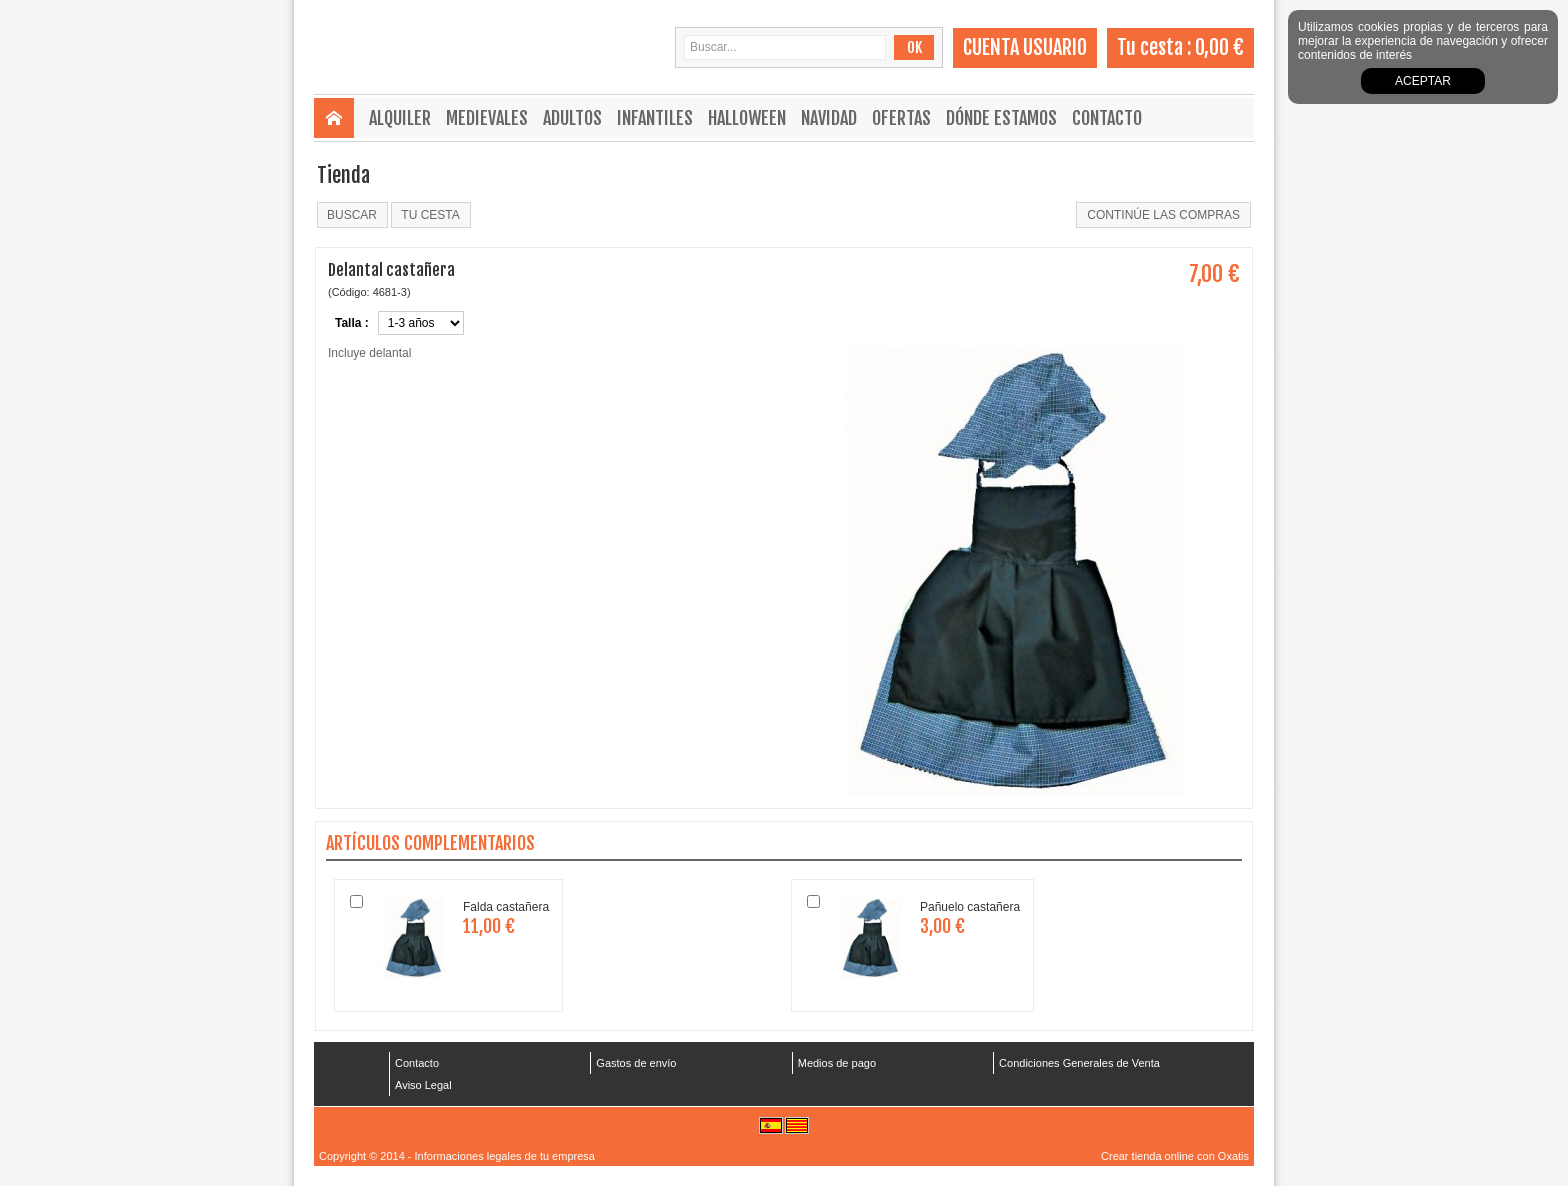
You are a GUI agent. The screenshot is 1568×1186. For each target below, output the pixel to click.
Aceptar (1423, 81)
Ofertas (901, 118)
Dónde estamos (1001, 118)
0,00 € (1219, 47)
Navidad (829, 118)
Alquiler (400, 118)
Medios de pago (837, 1063)
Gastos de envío (636, 1063)
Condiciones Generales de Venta (1079, 1063)
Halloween (747, 118)
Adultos (572, 118)
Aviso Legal (423, 1085)
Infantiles (655, 118)
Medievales (487, 118)
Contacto (1107, 118)
